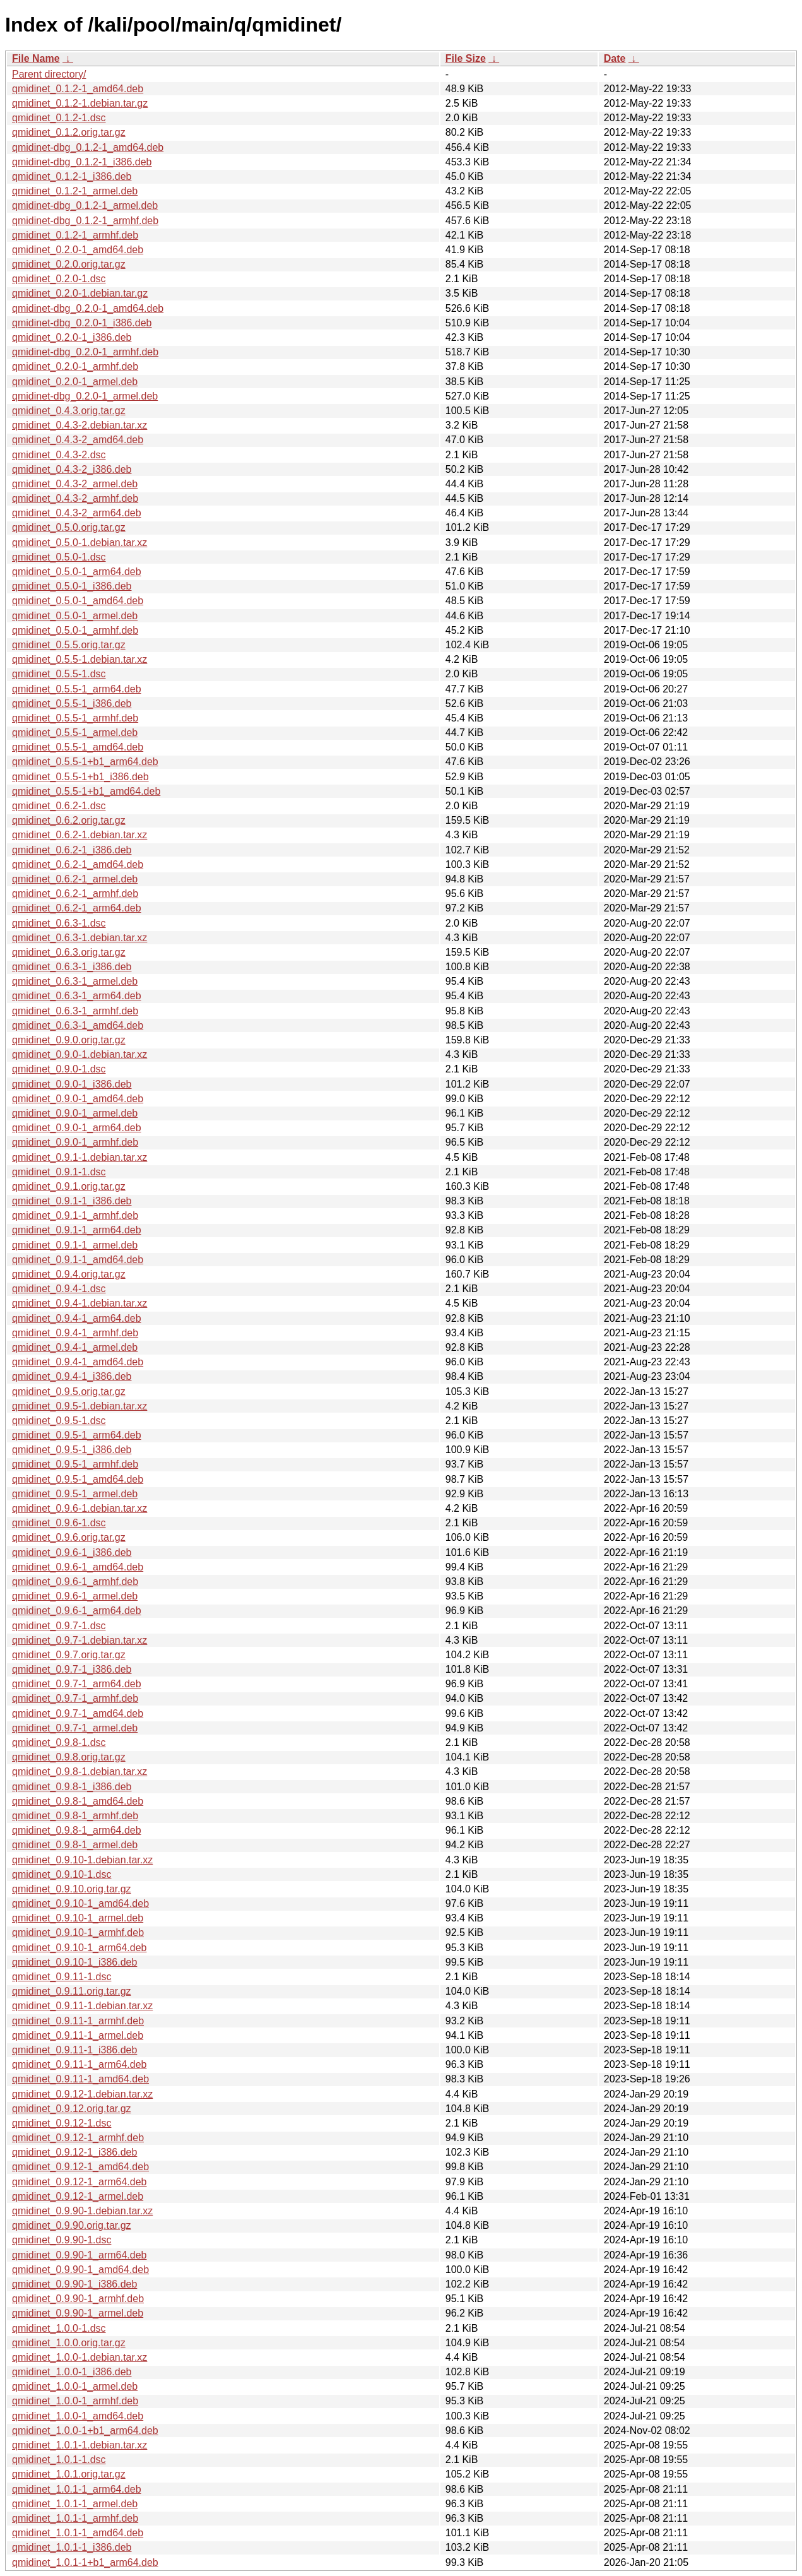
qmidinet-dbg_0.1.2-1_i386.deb (82, 162)
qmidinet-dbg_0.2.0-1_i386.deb (82, 323)
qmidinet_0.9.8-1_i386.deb (71, 1786)
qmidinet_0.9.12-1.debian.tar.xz (82, 2094)
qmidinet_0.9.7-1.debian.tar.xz (79, 1640)
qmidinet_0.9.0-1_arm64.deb (76, 1127)
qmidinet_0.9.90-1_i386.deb (74, 2284)
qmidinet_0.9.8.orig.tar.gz (69, 1757)
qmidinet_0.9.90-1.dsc (61, 2240)
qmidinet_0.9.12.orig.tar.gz (71, 2108)
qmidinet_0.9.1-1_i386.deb (71, 1201)
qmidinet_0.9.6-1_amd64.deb (77, 1567)
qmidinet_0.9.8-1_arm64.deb (76, 1830)
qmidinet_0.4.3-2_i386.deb (71, 469)
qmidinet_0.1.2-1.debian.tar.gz (80, 103)
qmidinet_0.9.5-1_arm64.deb (76, 1435)
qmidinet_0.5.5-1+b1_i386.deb (80, 776)
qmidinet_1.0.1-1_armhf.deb (75, 2518)
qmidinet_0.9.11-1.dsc (61, 1976)
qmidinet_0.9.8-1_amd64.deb (77, 1801)
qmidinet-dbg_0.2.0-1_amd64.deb (87, 308)
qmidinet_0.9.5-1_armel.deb (75, 1493)
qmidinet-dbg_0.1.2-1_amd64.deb (87, 147)
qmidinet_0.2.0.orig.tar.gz (69, 264)
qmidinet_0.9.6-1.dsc (59, 1522)
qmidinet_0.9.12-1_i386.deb (74, 2152)
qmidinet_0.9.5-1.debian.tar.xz (79, 1406)
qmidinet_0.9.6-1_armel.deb (75, 1596)
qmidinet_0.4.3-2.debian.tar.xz (79, 425)
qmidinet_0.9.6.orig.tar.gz (69, 1537)
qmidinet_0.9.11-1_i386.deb (74, 2050)
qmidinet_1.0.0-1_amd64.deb (77, 2416)
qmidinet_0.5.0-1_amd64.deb (77, 600)
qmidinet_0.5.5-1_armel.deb (75, 732)
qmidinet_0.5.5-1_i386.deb (71, 703)
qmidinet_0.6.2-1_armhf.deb (75, 893)
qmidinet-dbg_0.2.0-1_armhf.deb (85, 352)
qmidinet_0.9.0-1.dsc (59, 1069)
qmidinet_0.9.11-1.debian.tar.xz (82, 2005)
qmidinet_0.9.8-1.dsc (59, 1742)
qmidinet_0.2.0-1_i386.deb (71, 337)
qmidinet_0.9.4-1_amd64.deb (77, 1361)
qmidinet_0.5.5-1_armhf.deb (75, 718)
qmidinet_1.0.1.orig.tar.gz (69, 2474)
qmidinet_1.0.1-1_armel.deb (75, 2503)
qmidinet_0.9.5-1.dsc (59, 1420)
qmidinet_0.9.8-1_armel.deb (75, 1844)
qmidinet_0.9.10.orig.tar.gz (71, 1889)
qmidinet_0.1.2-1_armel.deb (75, 191)
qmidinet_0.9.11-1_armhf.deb (78, 2020)
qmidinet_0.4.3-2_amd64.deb (77, 439)
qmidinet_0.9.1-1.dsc (59, 1171)
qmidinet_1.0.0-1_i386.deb (71, 2371)
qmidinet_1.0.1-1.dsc (59, 2459)
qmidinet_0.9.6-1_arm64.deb (76, 1610)
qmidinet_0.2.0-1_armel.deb (75, 381)
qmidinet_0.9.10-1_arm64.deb (79, 1947)
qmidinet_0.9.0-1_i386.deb (71, 1084)
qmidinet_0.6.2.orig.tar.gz (69, 820)
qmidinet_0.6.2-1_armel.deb (75, 879)
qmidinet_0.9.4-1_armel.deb (75, 1347)
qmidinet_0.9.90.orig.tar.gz (71, 2225)
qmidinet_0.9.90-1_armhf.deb (78, 2298)
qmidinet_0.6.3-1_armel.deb (75, 981)
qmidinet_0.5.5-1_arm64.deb (76, 689)
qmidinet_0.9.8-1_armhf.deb (75, 1815)
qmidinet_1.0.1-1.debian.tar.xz (79, 2445)
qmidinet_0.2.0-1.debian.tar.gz (80, 293)
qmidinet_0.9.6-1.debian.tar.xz (79, 1508)
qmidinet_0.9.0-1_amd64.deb (77, 1098)
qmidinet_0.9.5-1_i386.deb (71, 1449)
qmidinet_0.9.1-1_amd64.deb (77, 1259)
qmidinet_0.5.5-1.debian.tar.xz (79, 659)
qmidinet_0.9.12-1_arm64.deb (79, 2181)
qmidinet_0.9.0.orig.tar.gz (69, 1040)
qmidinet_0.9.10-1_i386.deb (74, 1962)
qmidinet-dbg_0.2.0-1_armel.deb (85, 396)
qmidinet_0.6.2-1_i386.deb (71, 850)
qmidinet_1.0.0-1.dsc (59, 2328)
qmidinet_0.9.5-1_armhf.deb (75, 1464)
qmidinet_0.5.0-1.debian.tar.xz (79, 542)
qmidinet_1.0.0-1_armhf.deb (75, 2400)
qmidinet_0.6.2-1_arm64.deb (76, 908)
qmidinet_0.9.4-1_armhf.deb (75, 1332)
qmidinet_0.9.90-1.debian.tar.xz (82, 2210)
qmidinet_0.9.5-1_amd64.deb (77, 1479)
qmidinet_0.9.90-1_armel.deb (77, 2313)
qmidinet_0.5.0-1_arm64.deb (76, 571)
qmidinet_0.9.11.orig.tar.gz (71, 1991)
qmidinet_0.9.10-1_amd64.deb (80, 1903)
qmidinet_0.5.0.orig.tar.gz (69, 527)
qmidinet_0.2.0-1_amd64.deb (77, 249)
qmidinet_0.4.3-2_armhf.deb (75, 498)
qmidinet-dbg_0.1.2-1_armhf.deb (85, 220)
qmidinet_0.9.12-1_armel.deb (77, 2196)
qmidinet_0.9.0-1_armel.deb (75, 1113)
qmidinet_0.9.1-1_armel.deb (75, 1245)
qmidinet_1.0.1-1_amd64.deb (77, 2532)
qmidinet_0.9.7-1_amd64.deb (77, 1713)
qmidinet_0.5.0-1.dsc (59, 557)
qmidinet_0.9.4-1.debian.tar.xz (79, 1303)
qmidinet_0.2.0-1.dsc (59, 278)
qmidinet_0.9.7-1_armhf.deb (75, 1698)
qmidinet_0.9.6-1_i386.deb (71, 1552)
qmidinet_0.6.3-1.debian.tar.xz (79, 937)
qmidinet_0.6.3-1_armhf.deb (75, 1011)
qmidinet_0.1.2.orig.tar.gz (69, 132)
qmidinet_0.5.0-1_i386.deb (71, 586)
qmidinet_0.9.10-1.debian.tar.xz (82, 1860)
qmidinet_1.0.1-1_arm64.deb (76, 2489)
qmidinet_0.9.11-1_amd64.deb (80, 2079)
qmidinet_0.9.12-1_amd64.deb (80, 2166)
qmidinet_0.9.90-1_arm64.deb (79, 2255)
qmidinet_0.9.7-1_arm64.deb (76, 1683)
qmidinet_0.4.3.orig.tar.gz (69, 410)
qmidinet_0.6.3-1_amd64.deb (77, 1025)
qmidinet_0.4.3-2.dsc (59, 454)
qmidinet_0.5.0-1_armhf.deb (75, 630)
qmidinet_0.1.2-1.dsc (59, 117)
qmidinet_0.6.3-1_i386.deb (71, 966)
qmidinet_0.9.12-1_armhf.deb (78, 2137)
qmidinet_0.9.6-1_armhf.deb (75, 1581)
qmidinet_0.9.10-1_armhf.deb (78, 1932)
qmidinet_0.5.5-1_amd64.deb (77, 747)
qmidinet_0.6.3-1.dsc (59, 923)
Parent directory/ (49, 74)
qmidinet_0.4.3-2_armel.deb (75, 483)
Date (615, 58)
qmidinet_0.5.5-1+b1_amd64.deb (86, 791)
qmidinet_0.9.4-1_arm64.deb (76, 1318)
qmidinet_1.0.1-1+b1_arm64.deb (85, 2562)
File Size (465, 58)
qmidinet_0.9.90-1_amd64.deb (80, 2269)
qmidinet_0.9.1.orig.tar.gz (69, 1186)
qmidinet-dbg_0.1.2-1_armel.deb (85, 205)
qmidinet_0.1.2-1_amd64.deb (77, 88)
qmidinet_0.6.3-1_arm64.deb (76, 995)
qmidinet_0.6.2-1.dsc (59, 805)
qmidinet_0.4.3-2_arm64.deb (76, 512)
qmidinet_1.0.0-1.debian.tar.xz (79, 2357)
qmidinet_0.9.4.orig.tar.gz (69, 1274)
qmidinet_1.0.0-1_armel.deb (75, 2386)
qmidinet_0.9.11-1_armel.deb (77, 2035)
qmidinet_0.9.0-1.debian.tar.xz (79, 1054)
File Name (36, 58)
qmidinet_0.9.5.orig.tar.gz (69, 1391)
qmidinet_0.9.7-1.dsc (59, 1625)
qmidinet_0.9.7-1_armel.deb (75, 1728)
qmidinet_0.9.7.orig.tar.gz (69, 1654)
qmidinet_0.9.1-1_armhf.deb (75, 1215)
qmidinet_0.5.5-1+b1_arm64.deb (85, 761)
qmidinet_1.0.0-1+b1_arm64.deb (85, 2430)
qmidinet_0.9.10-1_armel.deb (77, 1918)
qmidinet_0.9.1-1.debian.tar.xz (79, 1157)
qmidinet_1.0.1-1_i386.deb (71, 2547)
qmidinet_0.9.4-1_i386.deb (71, 1376)
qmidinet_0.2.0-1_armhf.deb (75, 366)
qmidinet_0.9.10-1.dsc (61, 1874)
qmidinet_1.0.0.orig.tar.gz (69, 2342)
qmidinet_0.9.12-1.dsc (61, 2123)
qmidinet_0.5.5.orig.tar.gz (69, 644)
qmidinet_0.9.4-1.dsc (59, 1288)
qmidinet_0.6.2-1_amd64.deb (77, 864)
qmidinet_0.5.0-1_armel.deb (75, 615)
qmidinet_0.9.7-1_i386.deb (71, 1669)
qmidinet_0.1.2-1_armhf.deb (75, 235)
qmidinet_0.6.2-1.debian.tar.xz (79, 834)
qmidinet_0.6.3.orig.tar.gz (69, 952)
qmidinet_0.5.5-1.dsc (59, 673)
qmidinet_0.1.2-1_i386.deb (71, 176)
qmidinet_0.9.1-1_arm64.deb (76, 1230)
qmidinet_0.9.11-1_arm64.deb (79, 2064)
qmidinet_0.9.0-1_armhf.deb (75, 1142)
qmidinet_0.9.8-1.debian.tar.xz (79, 1771)
